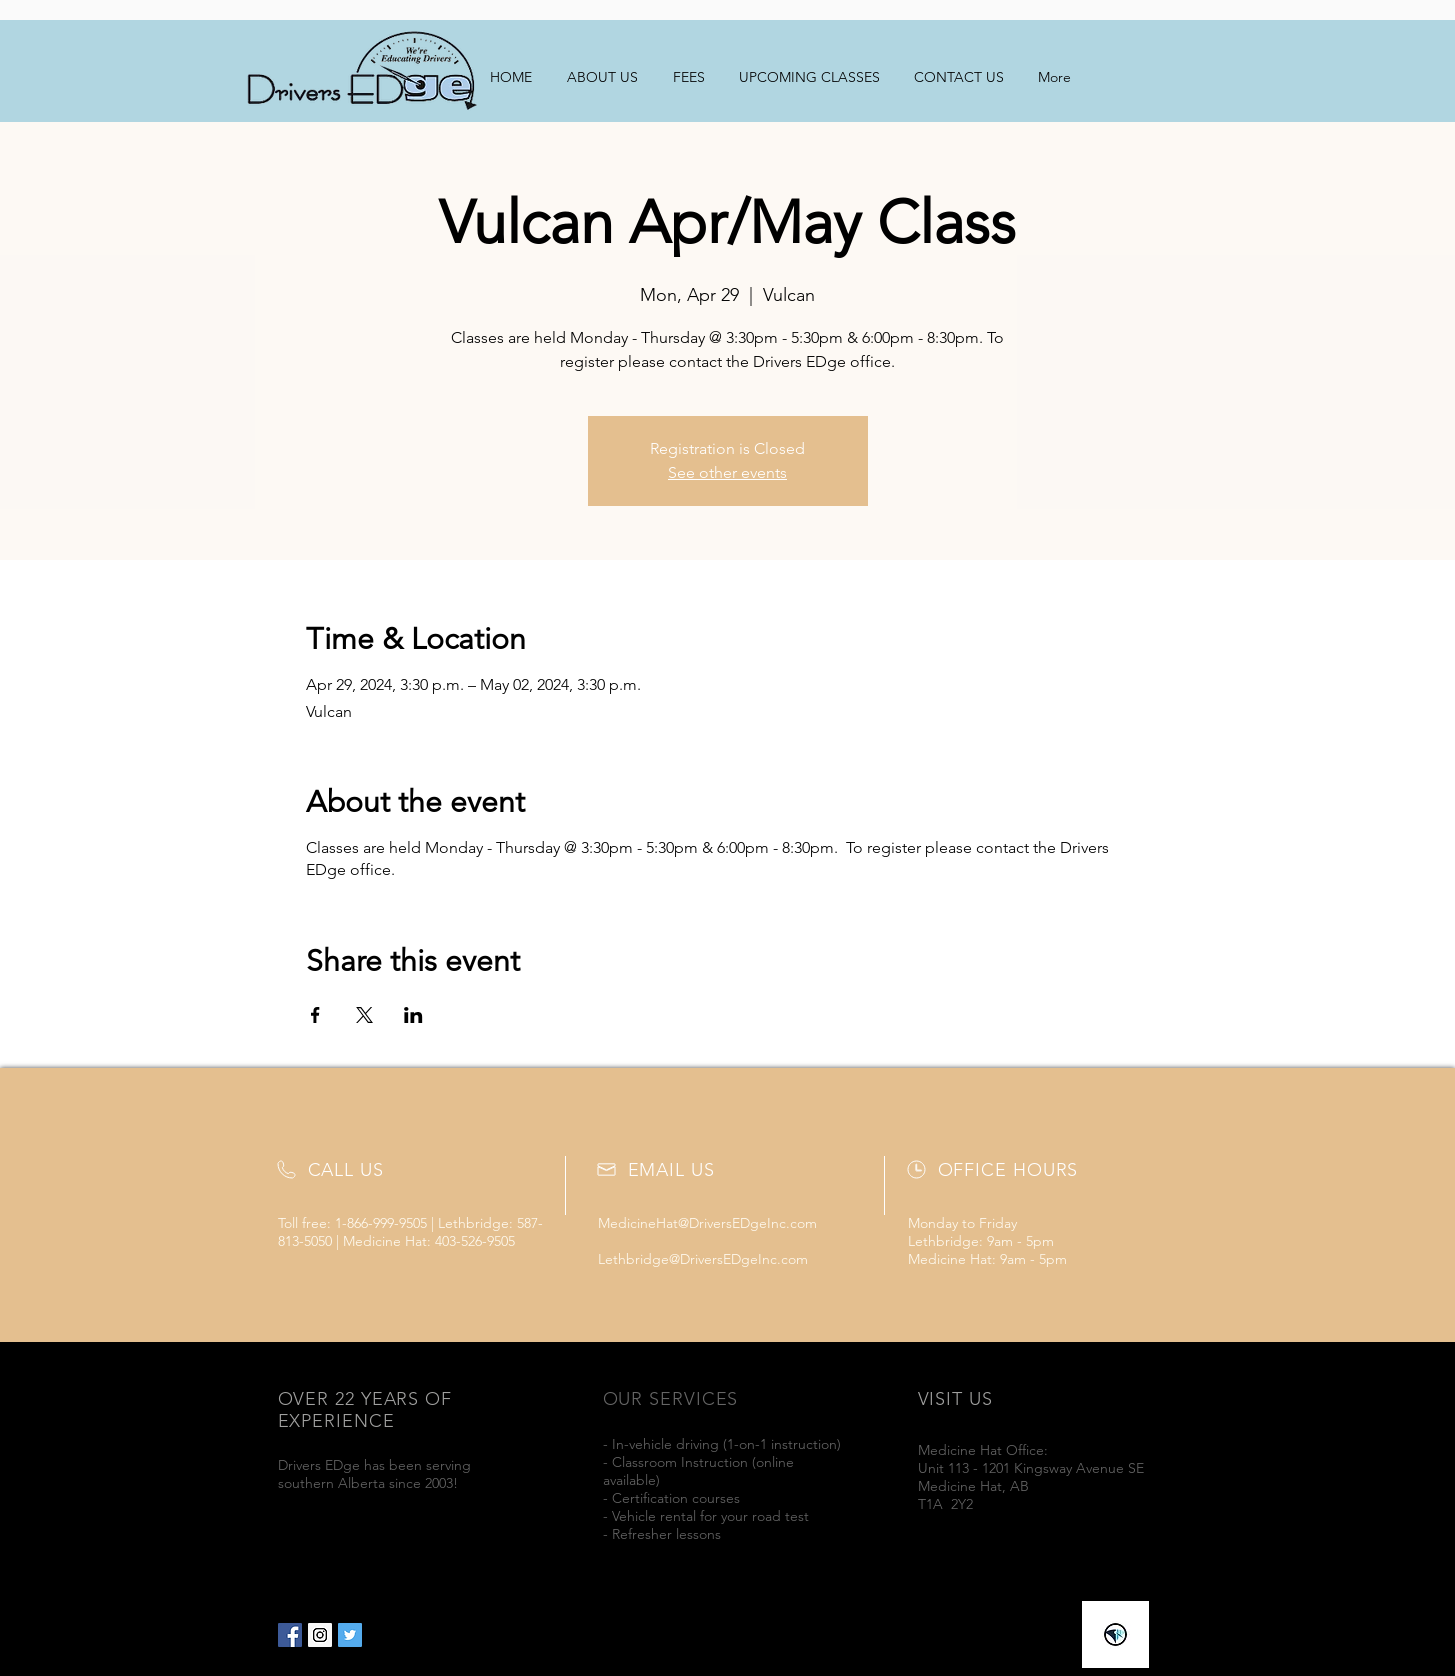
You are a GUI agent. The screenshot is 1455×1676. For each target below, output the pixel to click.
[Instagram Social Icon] (320, 1635)
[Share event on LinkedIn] (413, 1015)
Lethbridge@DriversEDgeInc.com (703, 1259)
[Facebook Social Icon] (290, 1635)
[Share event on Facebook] (315, 1015)
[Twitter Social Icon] (350, 1635)
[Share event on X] (364, 1015)
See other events (727, 472)
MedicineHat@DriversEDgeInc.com (707, 1223)
